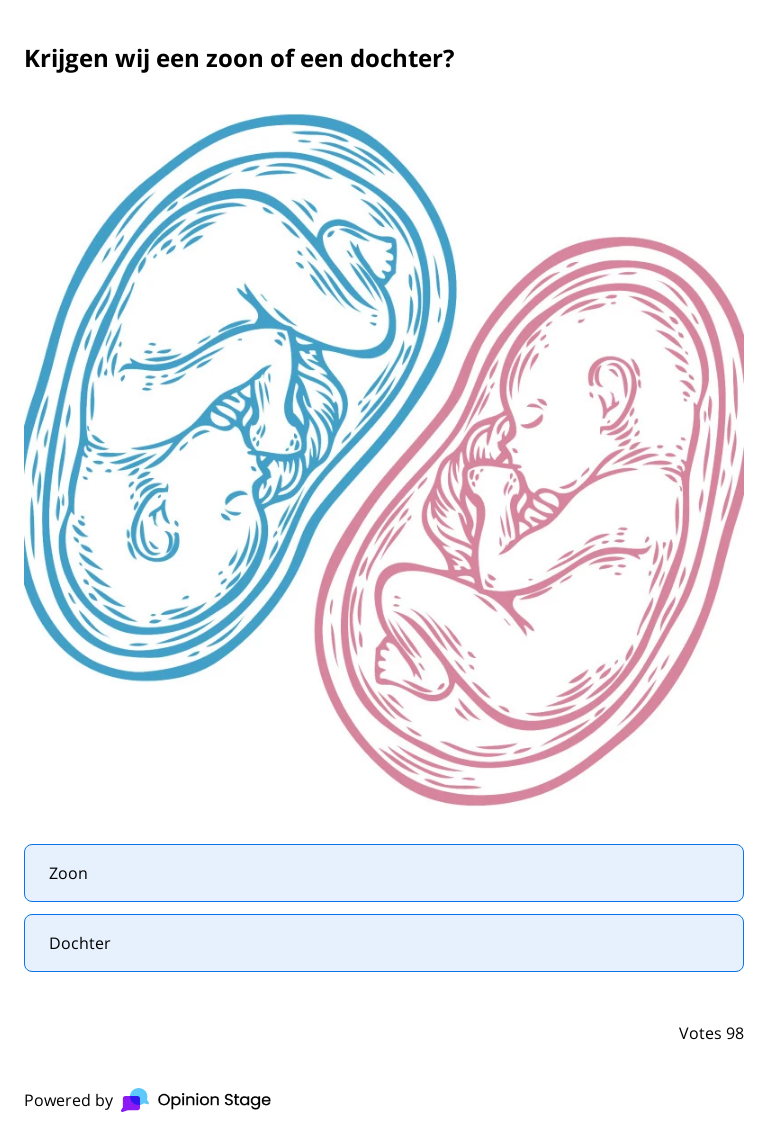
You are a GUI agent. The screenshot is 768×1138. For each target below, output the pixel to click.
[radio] (384, 873)
